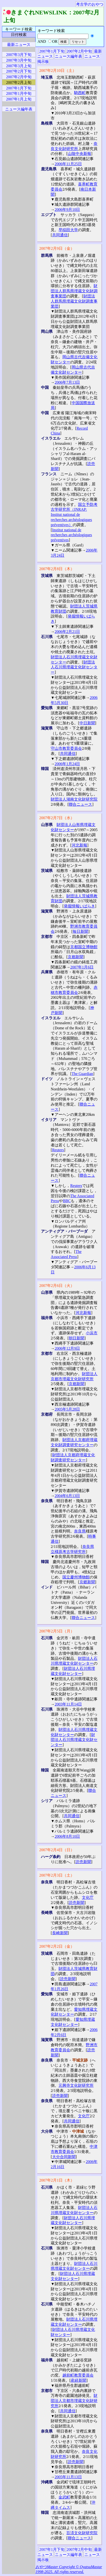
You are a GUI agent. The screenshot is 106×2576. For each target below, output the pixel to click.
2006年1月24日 (67, 764)
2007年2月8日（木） (56, 569)
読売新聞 (83, 1862)
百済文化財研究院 (81, 2533)
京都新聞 (75, 957)
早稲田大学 (68, 230)
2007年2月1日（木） (56, 2180)
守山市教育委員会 (66, 748)
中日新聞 (87, 723)
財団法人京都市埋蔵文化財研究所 (74, 2400)
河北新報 (79, 845)
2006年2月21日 (67, 632)
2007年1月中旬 (18, 93)
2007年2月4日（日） (56, 1850)
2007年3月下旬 (18, 55)
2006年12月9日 (67, 1348)
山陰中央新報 (79, 154)
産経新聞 (78, 2380)
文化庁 (88, 1897)
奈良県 (80, 1531)
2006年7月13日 (67, 382)
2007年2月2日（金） (56, 1946)
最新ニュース (18, 45)
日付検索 (19, 35)
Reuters (58, 1150)
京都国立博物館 (83, 947)
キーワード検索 (18, 29)
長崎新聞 (60, 1933)
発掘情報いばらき (79, 906)
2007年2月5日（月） (56, 1631)
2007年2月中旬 (79, 51)
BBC (67, 1201)
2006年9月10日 (67, 209)
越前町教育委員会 (78, 2375)
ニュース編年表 (68, 56)
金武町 (64, 2497)
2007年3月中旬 (18, 60)
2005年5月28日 (67, 1409)
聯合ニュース (80, 804)
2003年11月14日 (68, 1704)
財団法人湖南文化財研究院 (74, 799)
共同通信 (60, 235)
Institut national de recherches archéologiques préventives (71, 535)
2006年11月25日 (68, 164)
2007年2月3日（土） (56, 1875)
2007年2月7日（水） (56, 818)
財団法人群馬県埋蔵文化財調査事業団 (74, 291)
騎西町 (80, 93)
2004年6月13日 (67, 1496)
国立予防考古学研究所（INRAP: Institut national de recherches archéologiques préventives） (74, 514)
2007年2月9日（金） (56, 248)
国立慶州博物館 (76, 1577)
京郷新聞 (87, 1582)
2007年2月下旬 (18, 71)
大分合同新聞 (64, 2157)
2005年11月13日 (68, 2477)
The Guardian (82, 1074)
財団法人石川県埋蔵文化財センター (74, 667)
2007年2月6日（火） (56, 1285)
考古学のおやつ (89, 4)
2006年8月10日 (67, 1836)
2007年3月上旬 (18, 66)
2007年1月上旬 (18, 99)
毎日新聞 (80, 931)
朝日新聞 (76, 1338)
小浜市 (91, 1333)
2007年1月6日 (82, 967)
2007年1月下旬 (52, 51)
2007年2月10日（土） (57, 70)
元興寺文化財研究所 (76, 2085)
